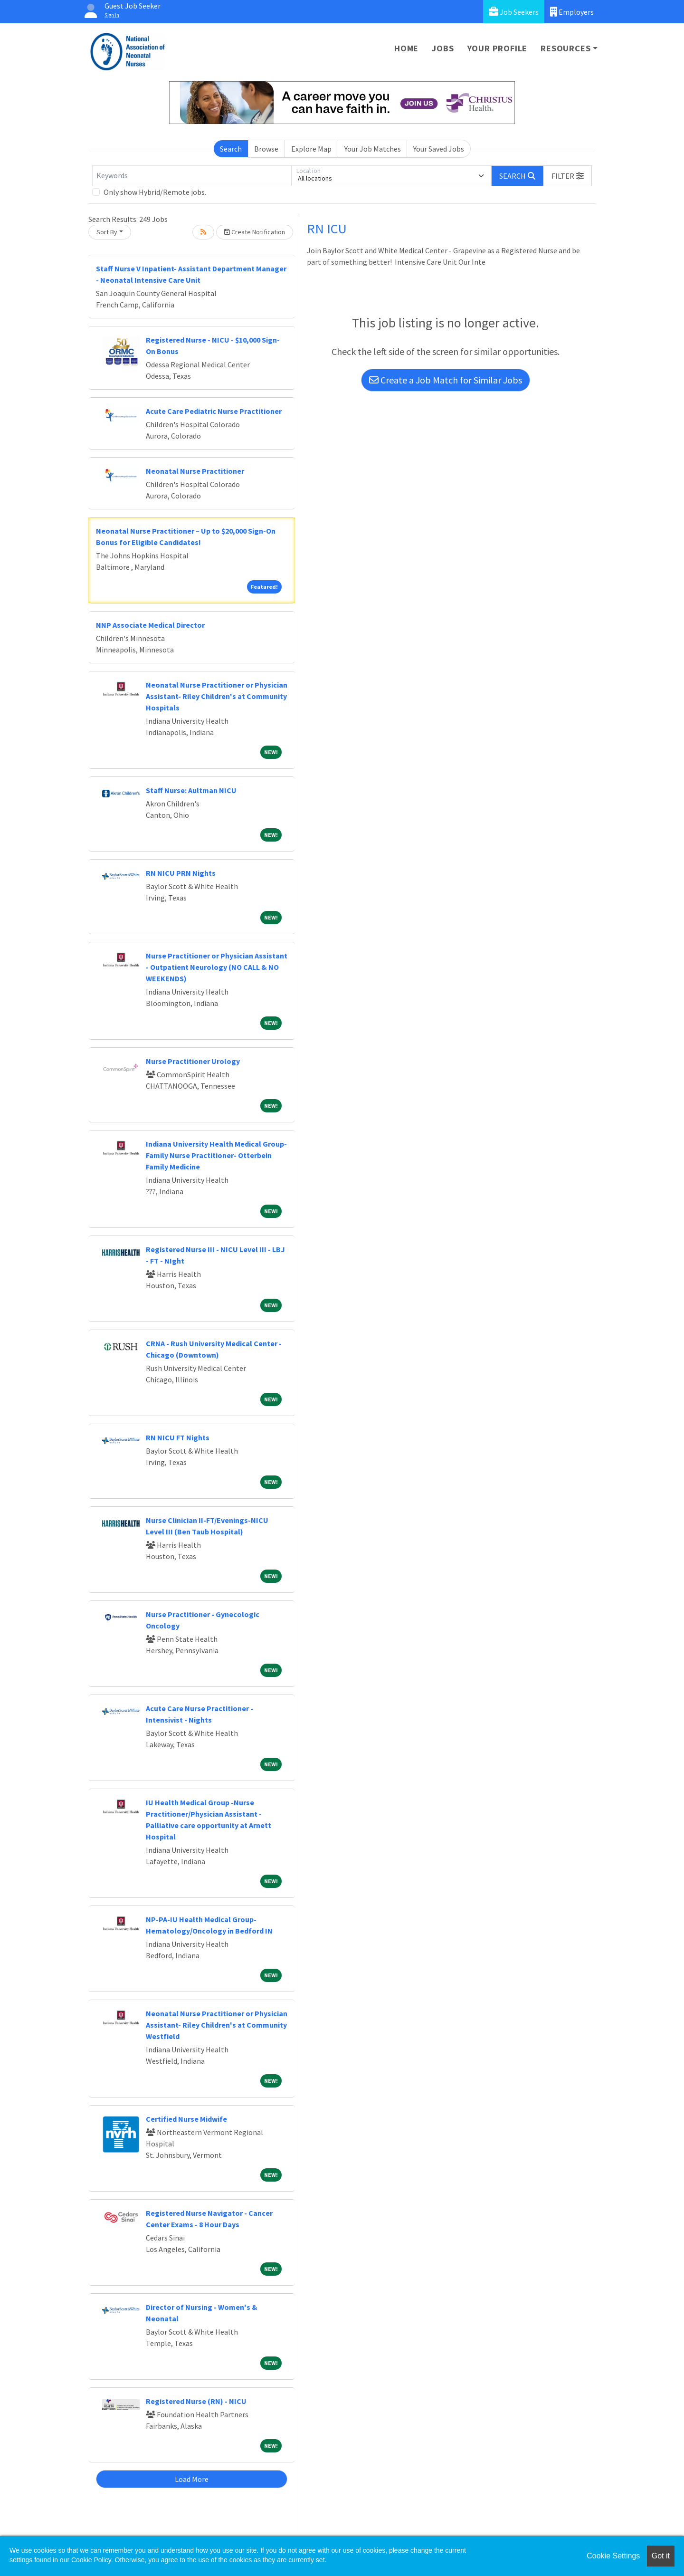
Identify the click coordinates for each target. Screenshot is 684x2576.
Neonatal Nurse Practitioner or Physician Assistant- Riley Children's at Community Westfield (216, 2025)
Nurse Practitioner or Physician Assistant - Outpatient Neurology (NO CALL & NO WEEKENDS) (216, 967)
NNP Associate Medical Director (150, 625)
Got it (661, 2556)
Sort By (106, 232)
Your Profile (497, 48)
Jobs (443, 48)
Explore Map (311, 148)
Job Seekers (514, 12)
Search (231, 148)
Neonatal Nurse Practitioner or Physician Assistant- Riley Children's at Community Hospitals (216, 696)
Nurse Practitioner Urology (193, 1061)
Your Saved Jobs (438, 148)
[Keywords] (192, 175)
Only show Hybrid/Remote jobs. (155, 192)
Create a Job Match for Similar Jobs (445, 380)
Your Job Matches (372, 148)
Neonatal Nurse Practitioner (195, 471)
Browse (266, 148)
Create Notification (254, 232)
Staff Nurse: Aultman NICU (191, 790)
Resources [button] (565, 48)
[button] (567, 175)
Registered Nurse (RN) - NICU (196, 2401)
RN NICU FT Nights (177, 1437)
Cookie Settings (613, 2556)
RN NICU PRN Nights (181, 873)
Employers (572, 12)
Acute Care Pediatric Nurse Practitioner (214, 411)
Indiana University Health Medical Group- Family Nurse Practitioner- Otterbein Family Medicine (216, 1155)
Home (406, 48)
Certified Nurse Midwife (186, 2119)
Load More (192, 2479)
